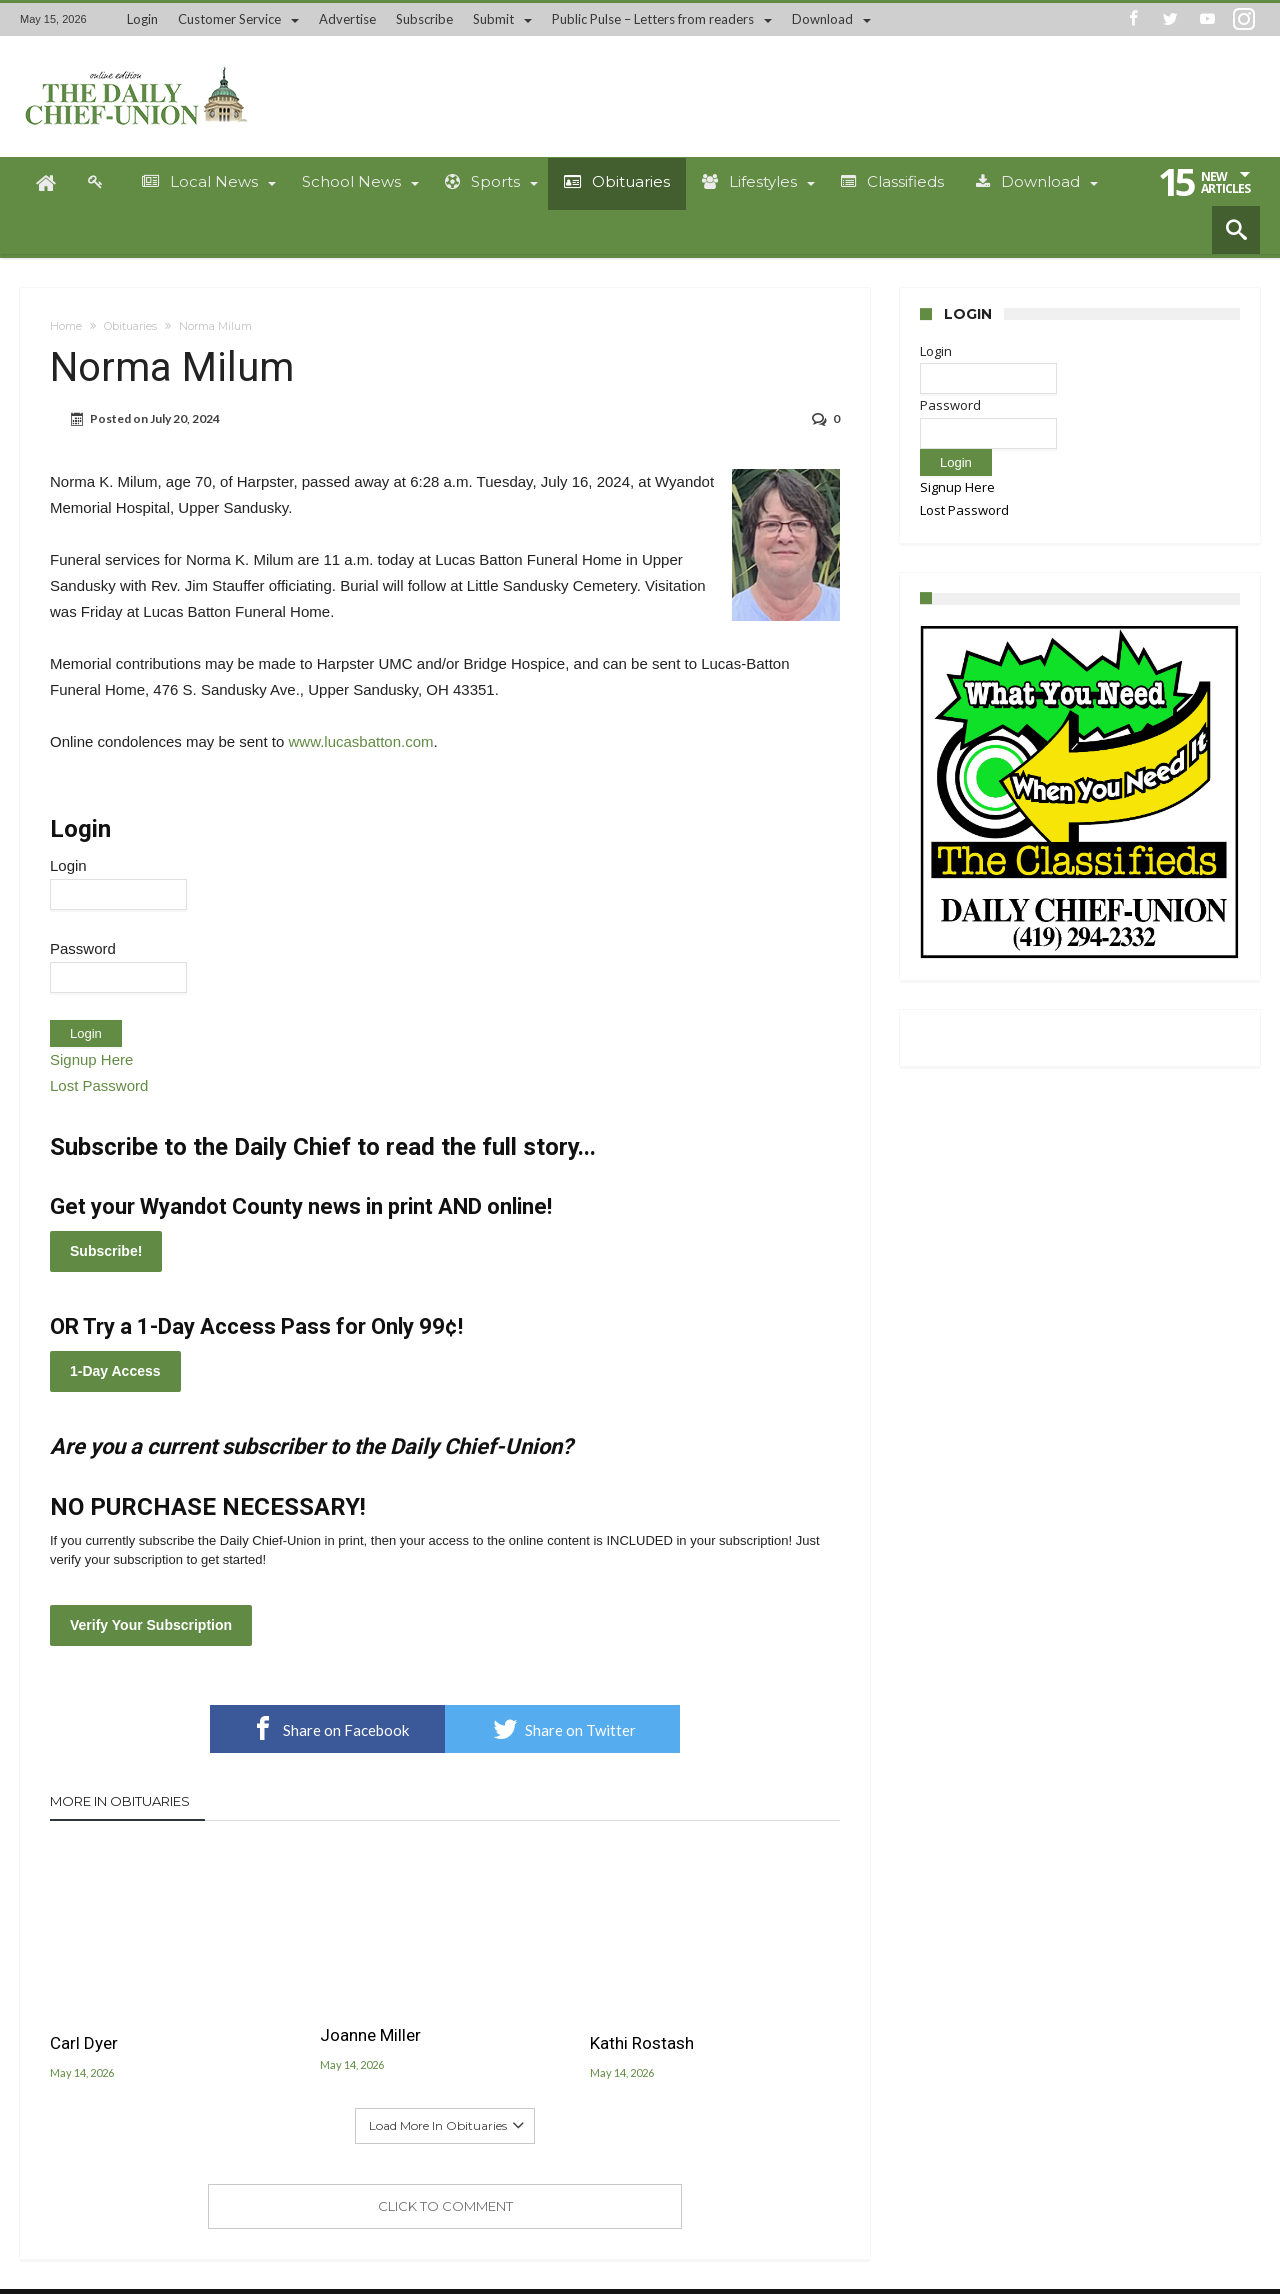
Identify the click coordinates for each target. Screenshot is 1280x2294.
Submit (493, 19)
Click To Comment (445, 2206)
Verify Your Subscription (151, 1625)
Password (83, 948)
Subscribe (424, 19)
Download (822, 19)
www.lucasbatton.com (360, 741)
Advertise (347, 19)
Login (142, 19)
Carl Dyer (84, 2043)
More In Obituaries (120, 1801)
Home (66, 326)
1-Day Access (115, 1371)
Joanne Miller (370, 2035)
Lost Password (99, 1085)
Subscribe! (106, 1251)
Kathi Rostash (642, 2043)
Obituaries (130, 326)
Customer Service (229, 19)
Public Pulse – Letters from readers (653, 19)
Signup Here (91, 1059)
